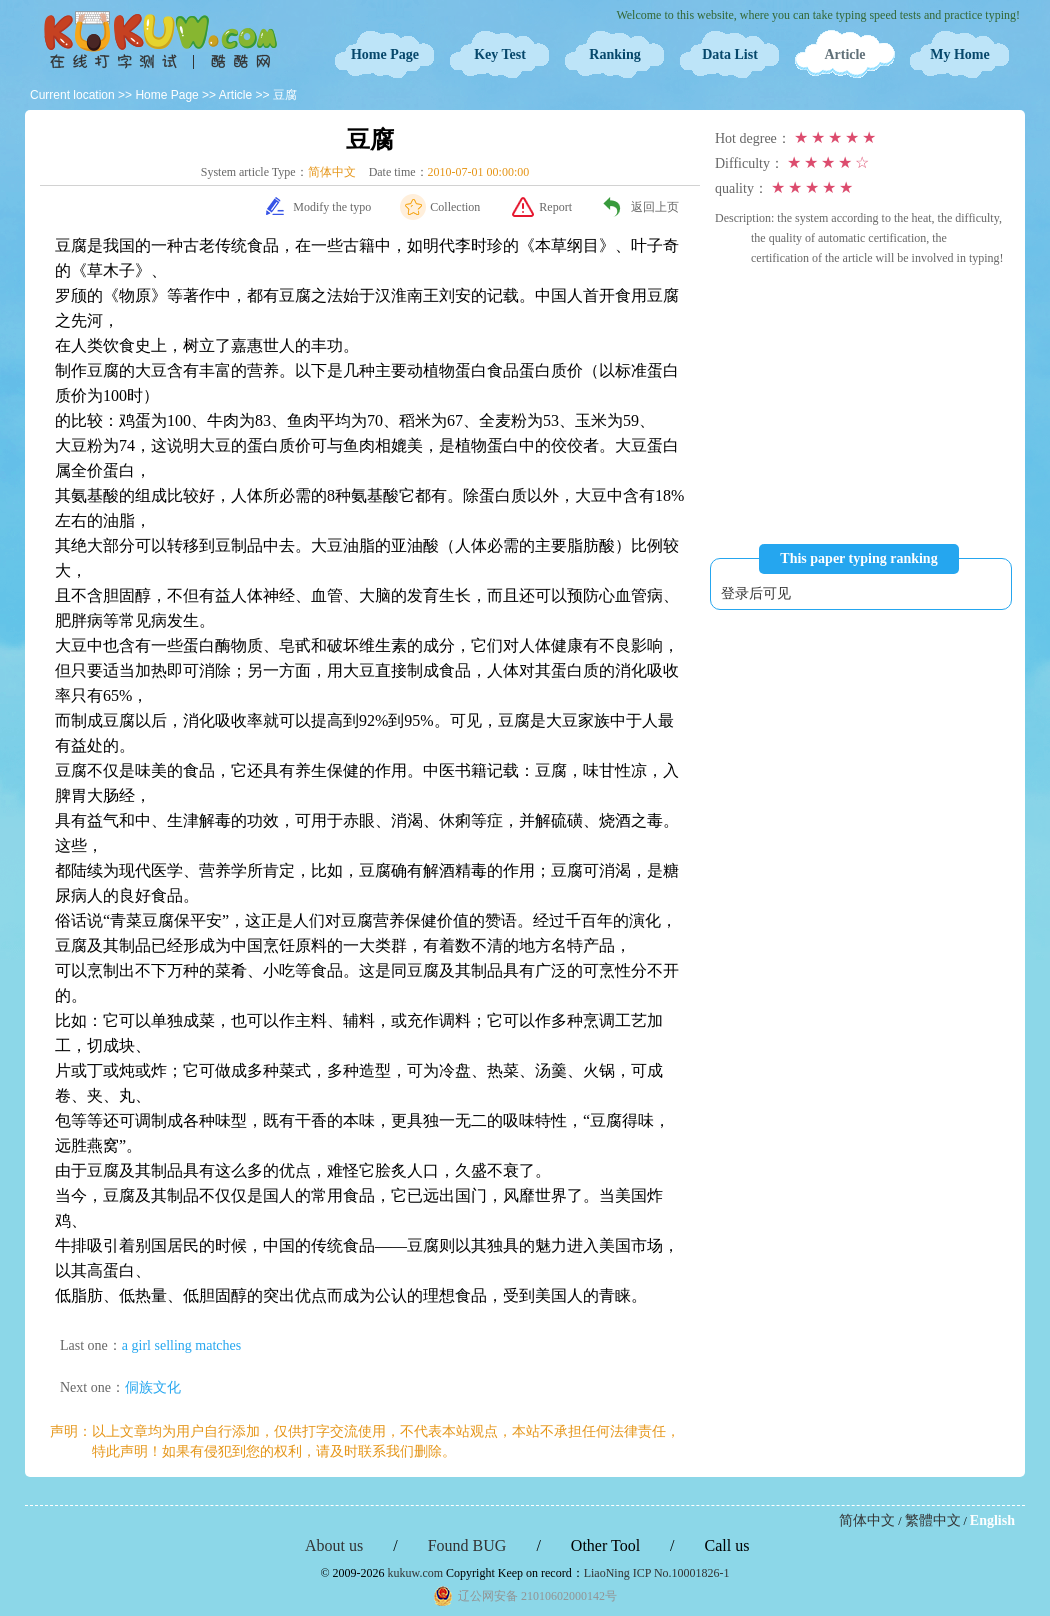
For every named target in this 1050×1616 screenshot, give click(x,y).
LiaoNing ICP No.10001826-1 (657, 1573)
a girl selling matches (181, 1345)
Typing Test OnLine (160, 40)
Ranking (614, 54)
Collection (455, 207)
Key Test (500, 54)
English (992, 1520)
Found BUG (467, 1545)
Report (555, 207)
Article (844, 54)
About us (334, 1545)
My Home (959, 54)
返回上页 (655, 207)
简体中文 (867, 1520)
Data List (730, 54)
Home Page (385, 54)
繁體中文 (933, 1520)
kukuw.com (416, 1573)
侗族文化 (153, 1387)
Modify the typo (332, 207)
